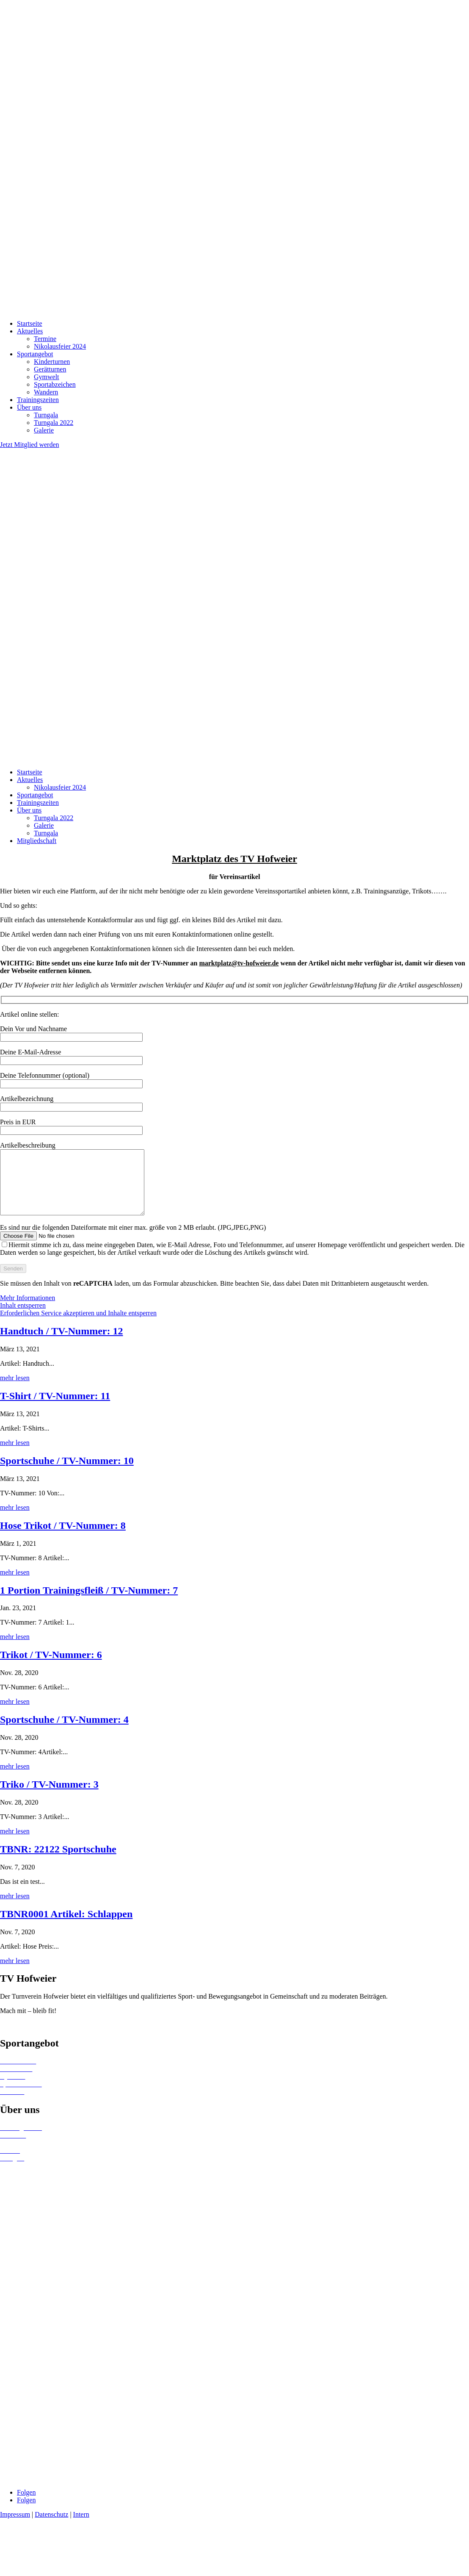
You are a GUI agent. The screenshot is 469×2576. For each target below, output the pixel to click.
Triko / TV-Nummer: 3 (49, 1796)
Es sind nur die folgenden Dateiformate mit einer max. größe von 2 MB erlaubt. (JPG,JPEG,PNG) (232, 1260)
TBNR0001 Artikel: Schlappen (66, 1926)
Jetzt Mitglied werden (29, 444)
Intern (81, 2527)
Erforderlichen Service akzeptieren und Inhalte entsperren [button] (78, 1325)
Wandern (46, 392)
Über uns (29, 407)
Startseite (29, 323)
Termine (45, 338)
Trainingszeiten (38, 399)
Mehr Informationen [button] (27, 1310)
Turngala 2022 (53, 422)
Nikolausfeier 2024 (60, 346)
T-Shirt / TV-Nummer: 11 (55, 1408)
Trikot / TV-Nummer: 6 (51, 1667)
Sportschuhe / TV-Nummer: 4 (64, 1732)
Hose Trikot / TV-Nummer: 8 (63, 1538)
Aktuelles (30, 331)
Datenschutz (51, 2527)
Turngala (46, 415)
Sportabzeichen (55, 384)
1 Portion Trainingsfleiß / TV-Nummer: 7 (89, 1602)
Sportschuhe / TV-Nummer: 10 (67, 1473)
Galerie (44, 430)
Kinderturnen (52, 361)
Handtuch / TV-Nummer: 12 (61, 1343)
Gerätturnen (50, 369)
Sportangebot (35, 354)
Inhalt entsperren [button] (23, 1318)
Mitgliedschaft (36, 840)
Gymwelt (46, 376)
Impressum (15, 2527)
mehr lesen (15, 1390)
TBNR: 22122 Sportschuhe (58, 1861)
